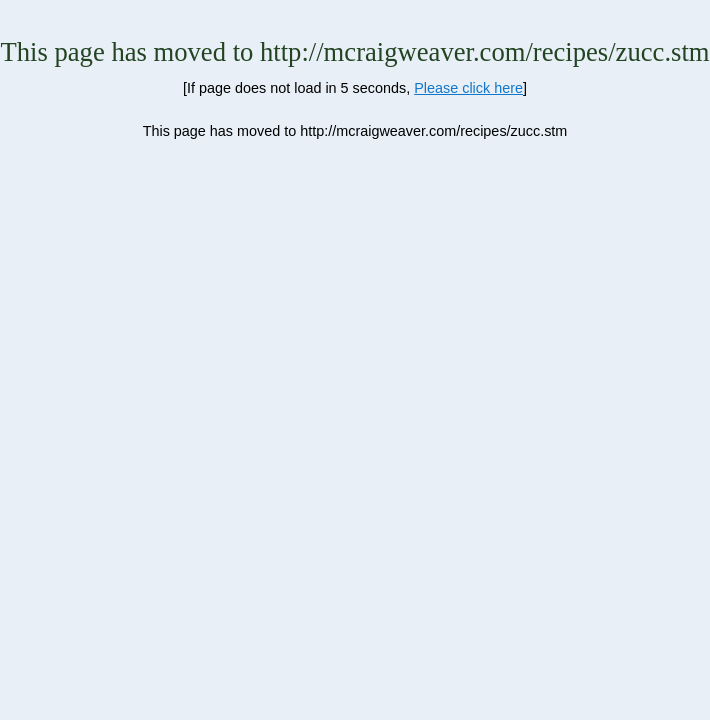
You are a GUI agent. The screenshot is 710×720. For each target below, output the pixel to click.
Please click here (468, 88)
